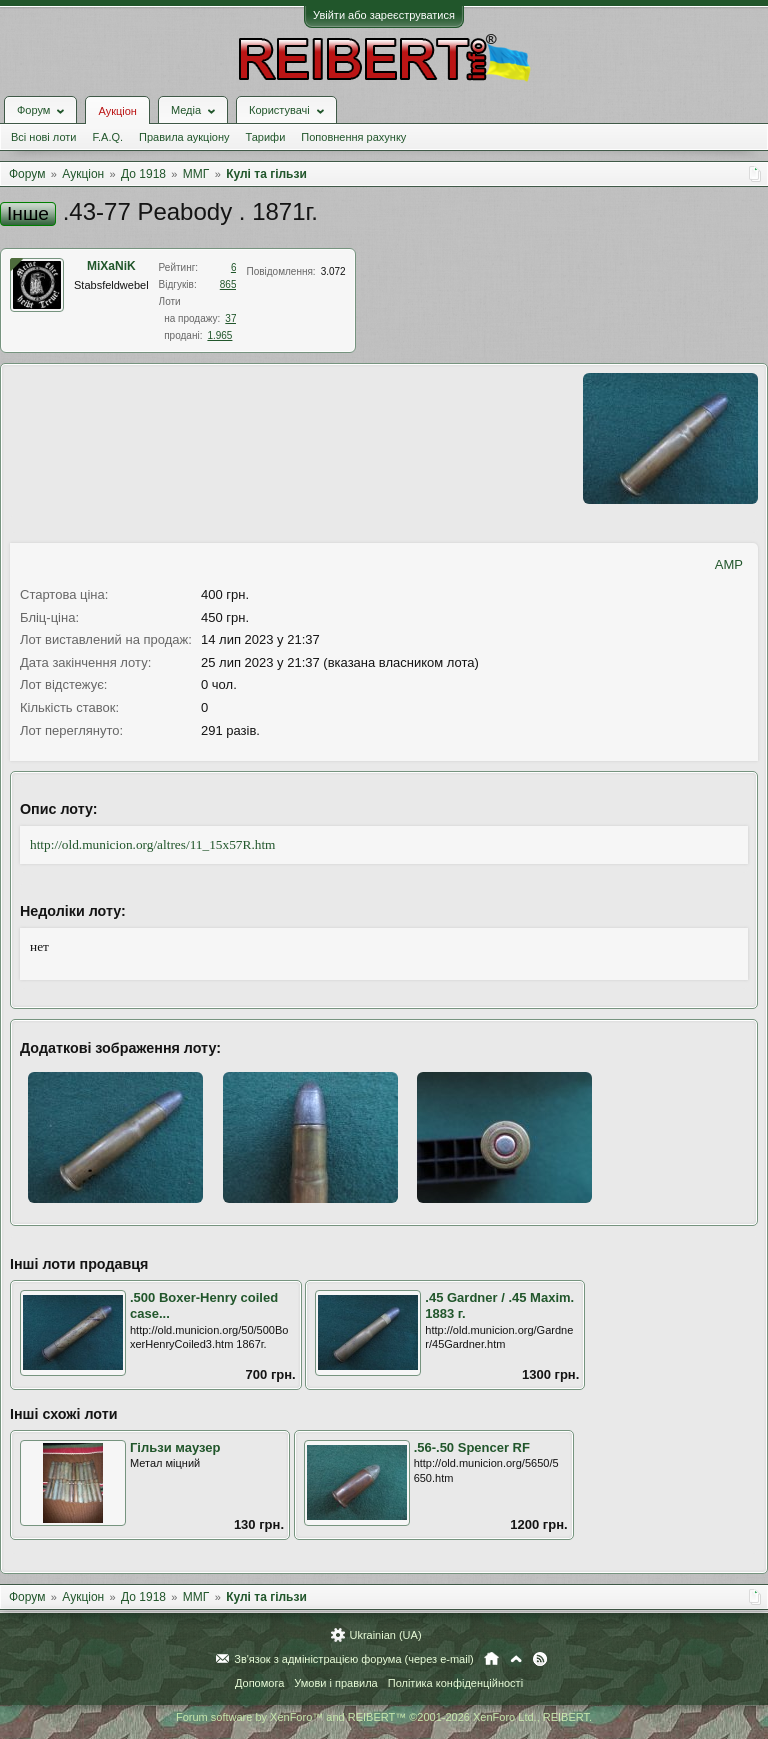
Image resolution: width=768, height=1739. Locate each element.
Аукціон (117, 111)
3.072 (333, 271)
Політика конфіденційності (455, 1683)
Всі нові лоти (43, 137)
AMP (729, 564)
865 (228, 284)
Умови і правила (335, 1683)
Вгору (516, 1659)
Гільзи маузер (175, 1447)
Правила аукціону (184, 137)
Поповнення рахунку (353, 137)
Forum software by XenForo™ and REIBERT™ (384, 1717)
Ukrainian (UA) (385, 1635)
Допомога (259, 1683)
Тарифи (266, 137)
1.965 (219, 335)
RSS (540, 1659)
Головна (491, 1659)
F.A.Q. (107, 137)
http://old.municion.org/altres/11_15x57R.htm (152, 844)
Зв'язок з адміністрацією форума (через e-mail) (354, 1659)
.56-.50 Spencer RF (472, 1447)
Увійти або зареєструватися (384, 15)
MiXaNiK (111, 266)
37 (230, 318)
